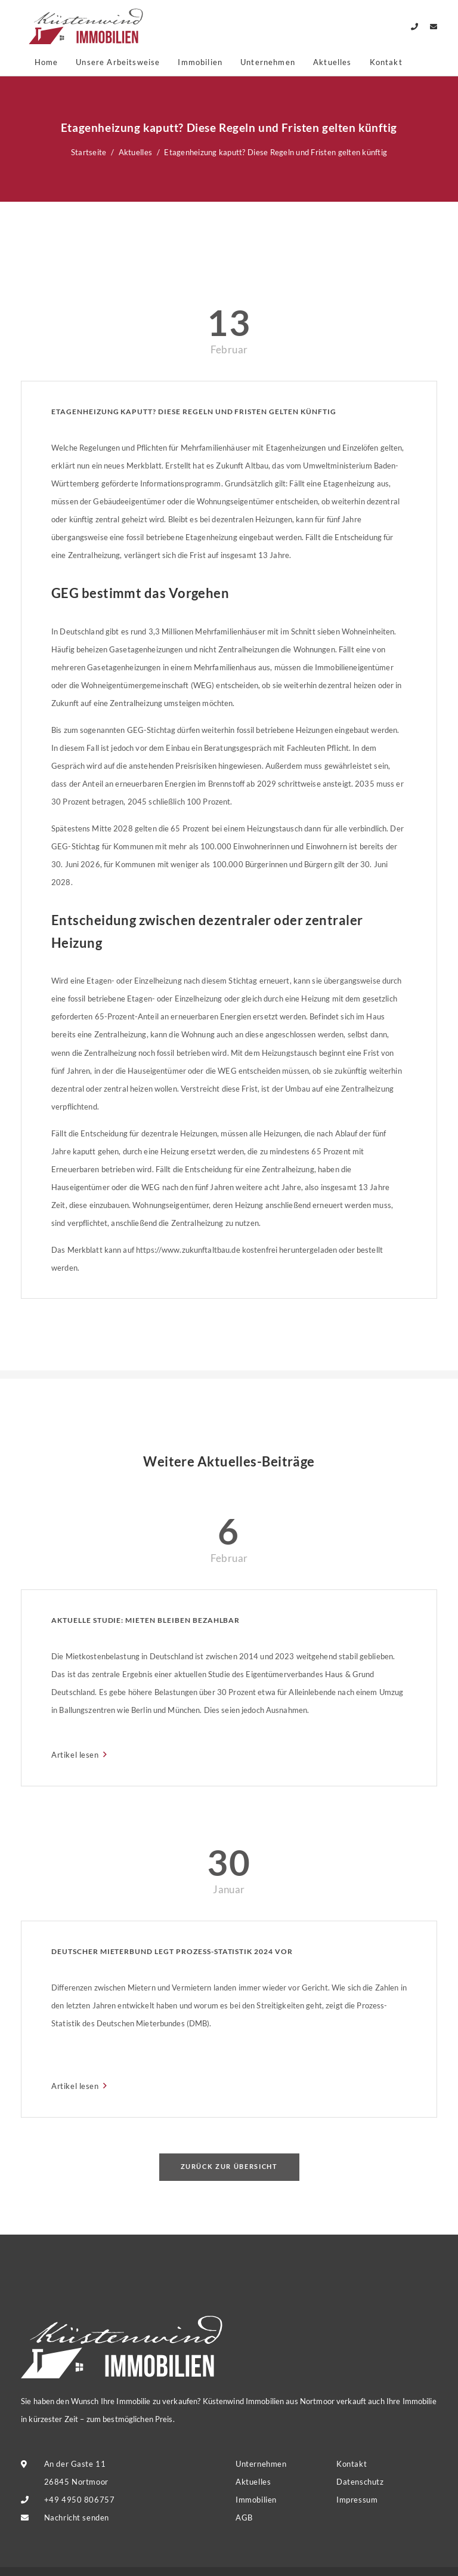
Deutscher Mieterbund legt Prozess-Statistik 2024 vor (172, 1951)
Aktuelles (332, 62)
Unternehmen (267, 62)
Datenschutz (359, 2481)
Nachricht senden (76, 2517)
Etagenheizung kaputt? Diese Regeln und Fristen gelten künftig (193, 411)
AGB (244, 2517)
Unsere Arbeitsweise (118, 62)
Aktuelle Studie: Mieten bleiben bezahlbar (145, 1620)
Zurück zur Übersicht (229, 2166)
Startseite (89, 152)
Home (46, 62)
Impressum (356, 2499)
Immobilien (200, 62)
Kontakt (386, 62)
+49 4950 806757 (79, 2499)
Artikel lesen (76, 1755)
